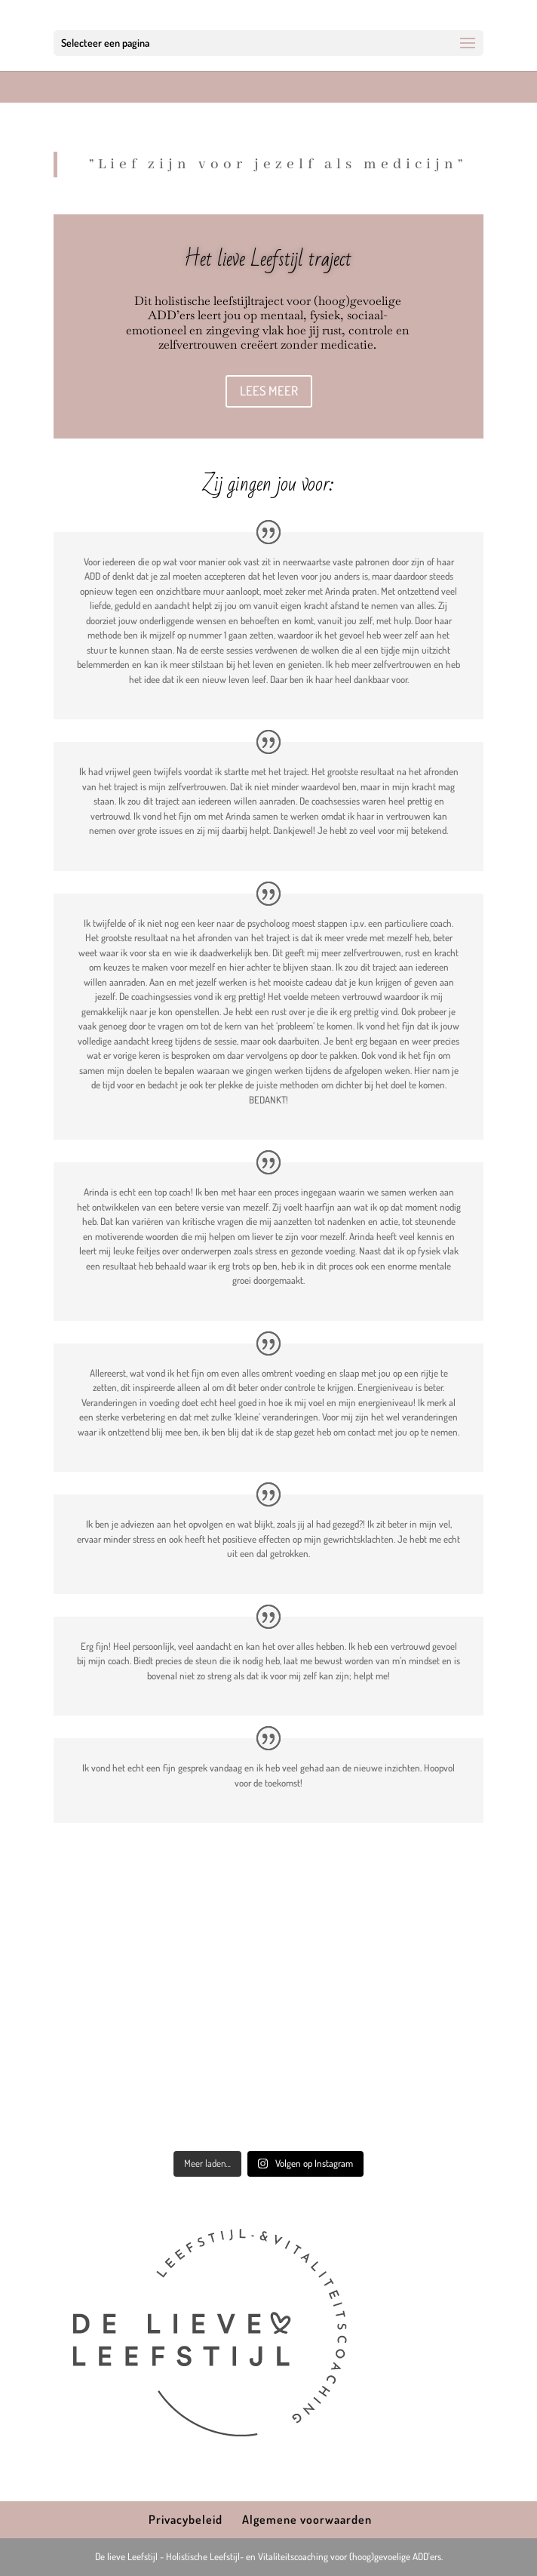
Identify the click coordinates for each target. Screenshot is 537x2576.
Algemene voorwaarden (307, 2519)
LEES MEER (269, 391)
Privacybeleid (185, 2519)
